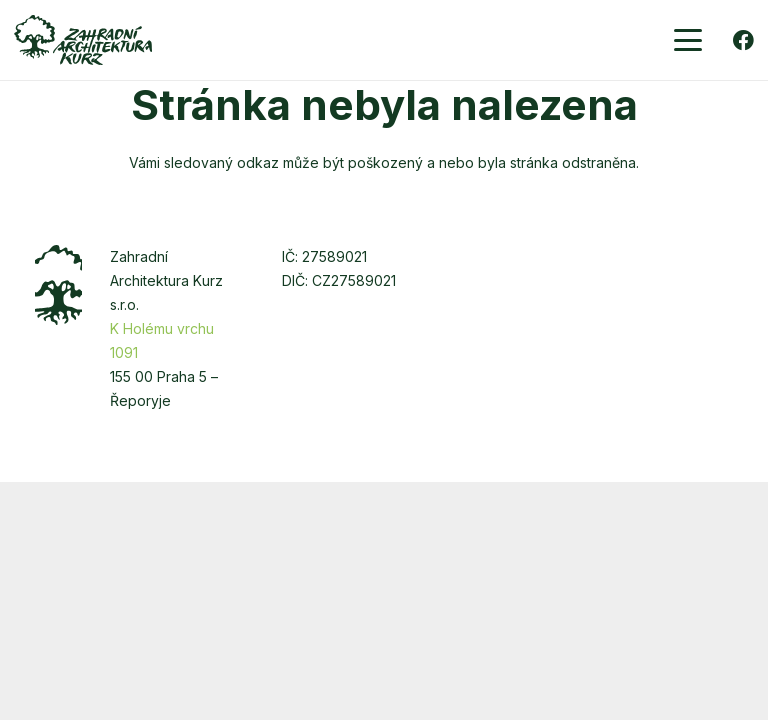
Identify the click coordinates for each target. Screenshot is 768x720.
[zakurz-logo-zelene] (83, 40)
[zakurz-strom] (58, 285)
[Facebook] (743, 40)
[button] (688, 40)
